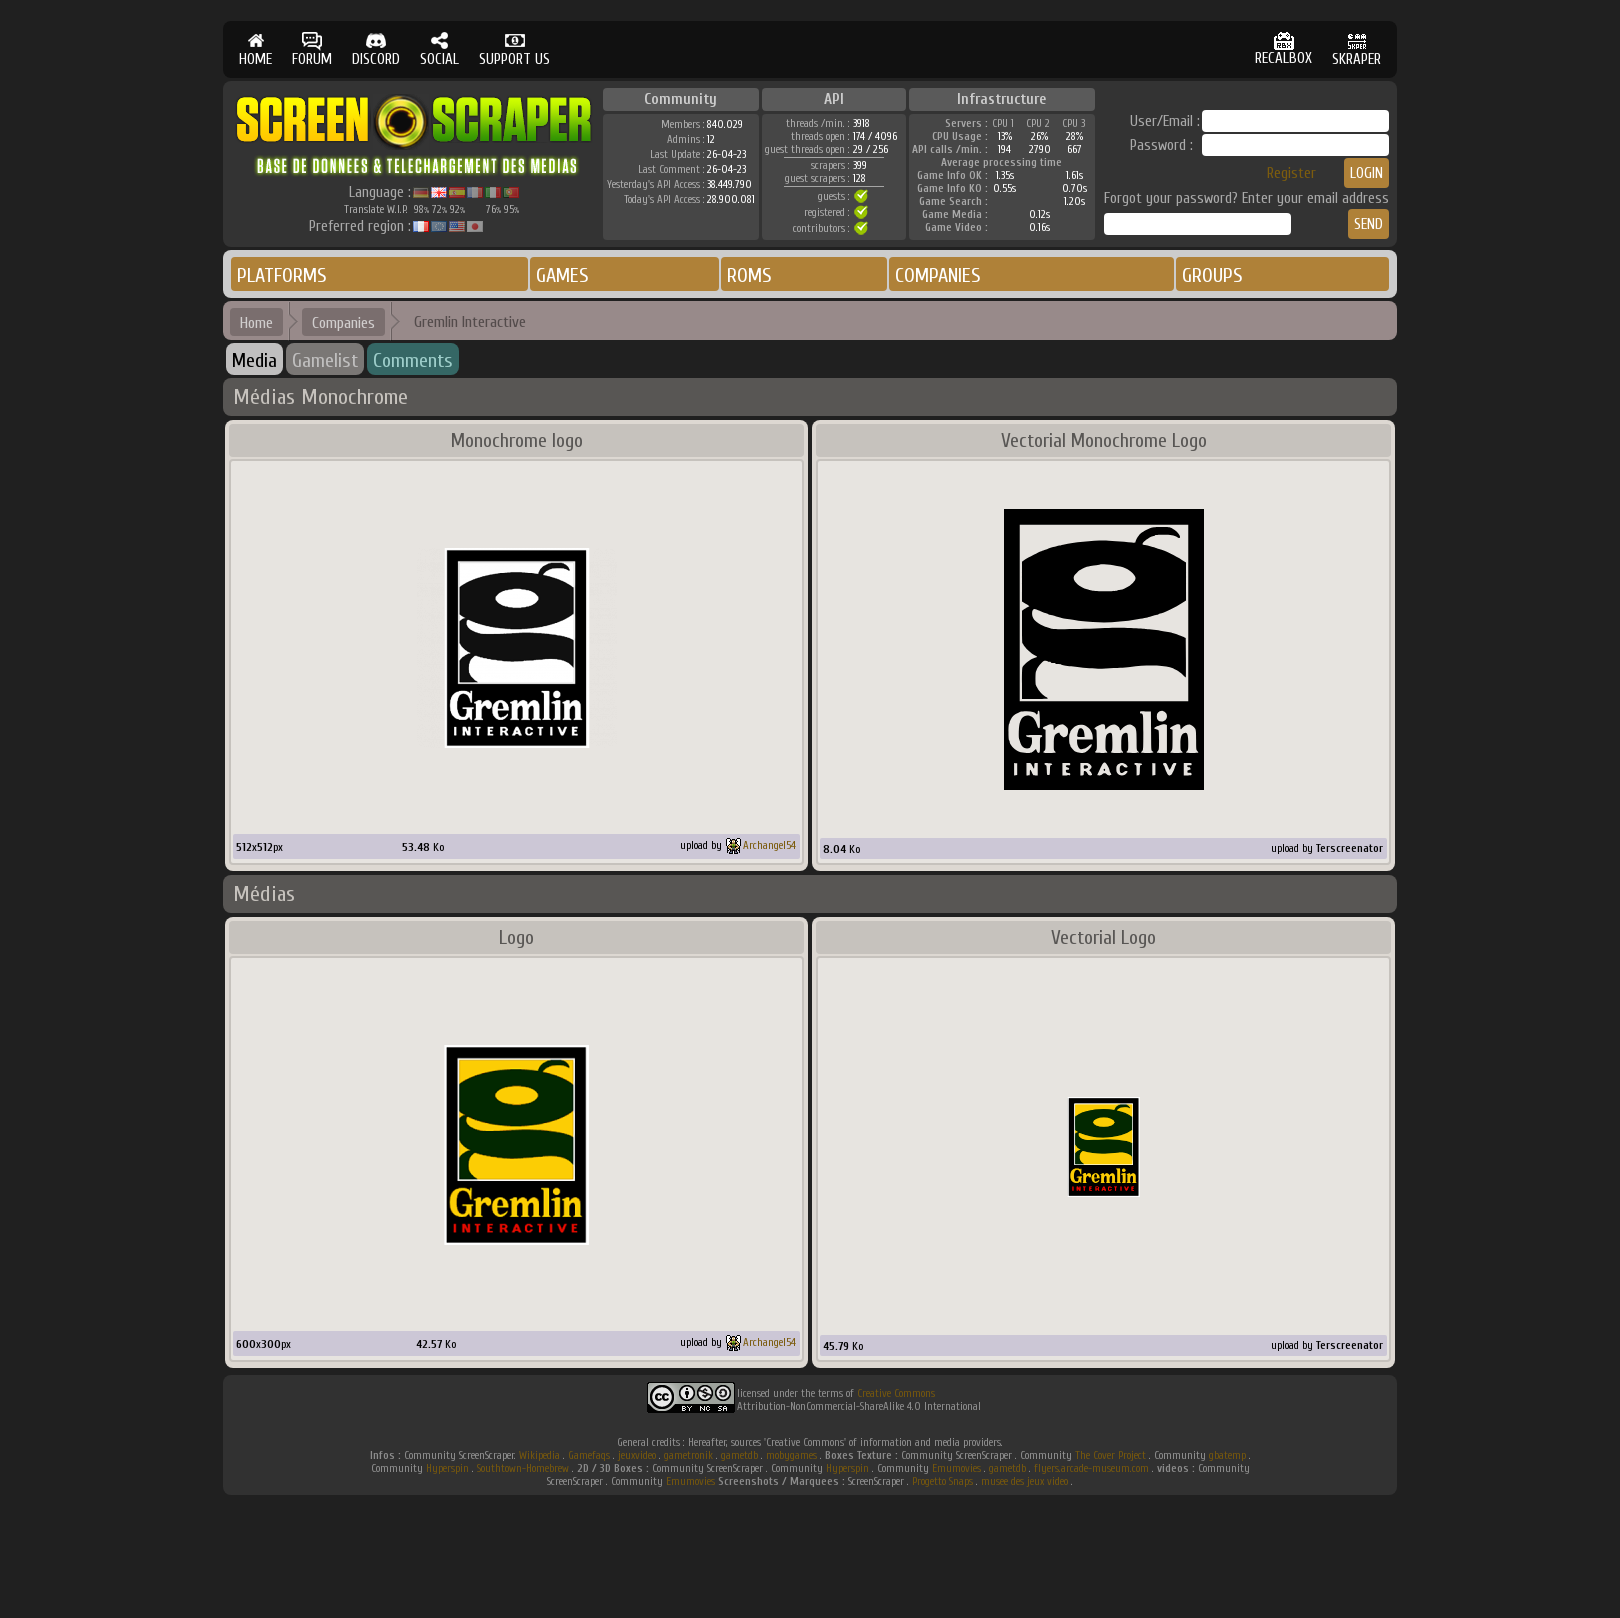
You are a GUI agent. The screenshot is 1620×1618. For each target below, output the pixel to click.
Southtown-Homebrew (523, 1468)
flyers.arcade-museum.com (1091, 1468)
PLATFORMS (282, 275)
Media (254, 360)
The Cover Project (1110, 1455)
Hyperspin (447, 1468)
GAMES (562, 275)
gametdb (739, 1455)
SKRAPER (1356, 49)
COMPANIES (938, 275)
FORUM (312, 49)
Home (256, 323)
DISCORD (376, 49)
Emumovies (956, 1468)
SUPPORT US (514, 49)
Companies (343, 323)
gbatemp (1227, 1455)
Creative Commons (896, 1393)
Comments (413, 360)
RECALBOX (1283, 49)
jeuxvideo (637, 1455)
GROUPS (1212, 275)
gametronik (688, 1455)
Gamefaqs (589, 1455)
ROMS (749, 275)
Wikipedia (539, 1455)
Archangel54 (769, 845)
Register (1291, 173)
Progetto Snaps (942, 1481)
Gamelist (325, 360)
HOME (255, 49)
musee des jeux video (1024, 1481)
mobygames (791, 1455)
